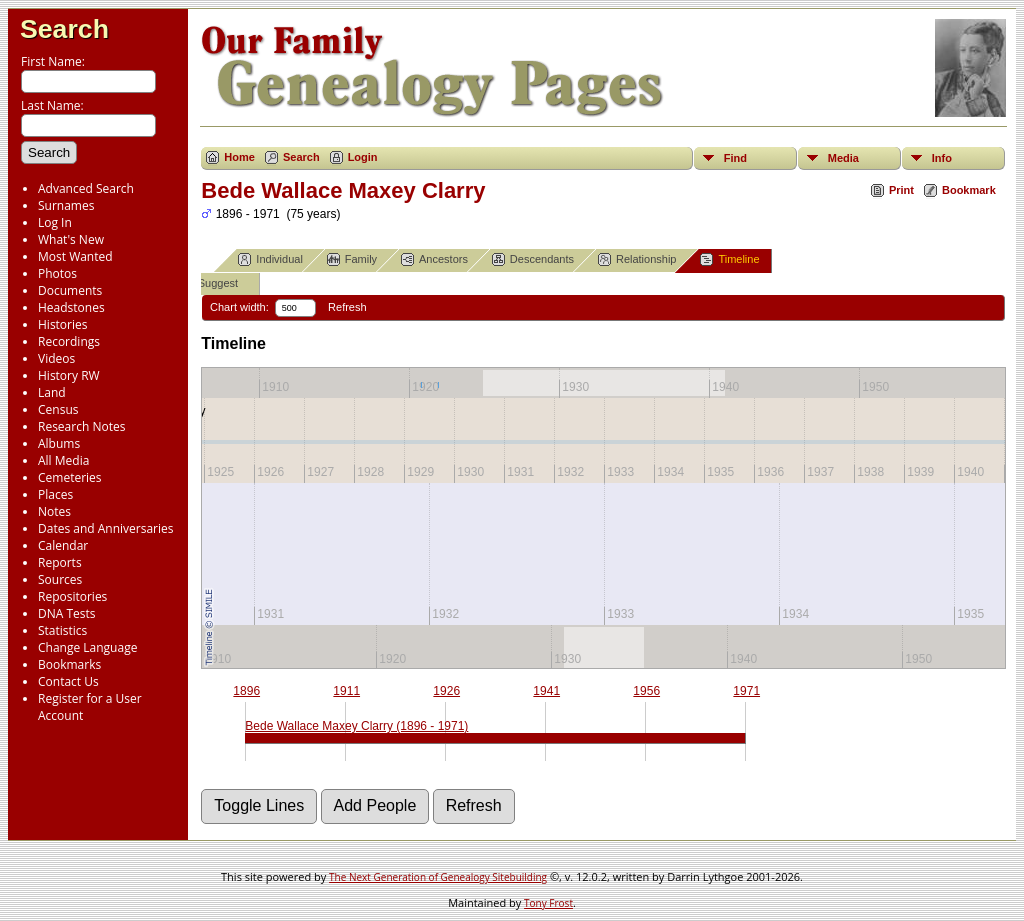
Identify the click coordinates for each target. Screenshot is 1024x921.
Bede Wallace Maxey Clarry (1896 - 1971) (356, 726)
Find (735, 158)
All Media (63, 460)
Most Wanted (75, 256)
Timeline (729, 259)
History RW (69, 375)
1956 (646, 691)
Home (239, 157)
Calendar (63, 545)
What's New (71, 239)
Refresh (347, 307)
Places (55, 494)
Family (352, 259)
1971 (746, 691)
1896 (246, 691)
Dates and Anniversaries (105, 528)
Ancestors (434, 259)
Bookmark (969, 190)
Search (64, 29)
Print (901, 190)
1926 (446, 691)
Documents (70, 290)
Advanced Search (86, 188)
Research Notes (81, 426)
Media (843, 158)
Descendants (533, 259)
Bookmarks (69, 664)
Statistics (62, 630)
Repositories (72, 596)
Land (52, 392)
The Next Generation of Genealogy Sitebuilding (438, 877)
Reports (60, 562)
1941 (546, 691)
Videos (56, 358)
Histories (62, 324)
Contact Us (68, 681)
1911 (346, 691)
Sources (60, 579)
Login (363, 157)
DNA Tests (67, 613)
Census (58, 409)
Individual (270, 259)
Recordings (69, 341)
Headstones (71, 307)
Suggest (209, 283)
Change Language (87, 647)
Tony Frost (548, 903)
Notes (54, 511)
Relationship (637, 259)
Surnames (66, 205)
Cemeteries (70, 477)
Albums (59, 443)
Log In (55, 222)
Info (942, 158)
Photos (57, 273)
